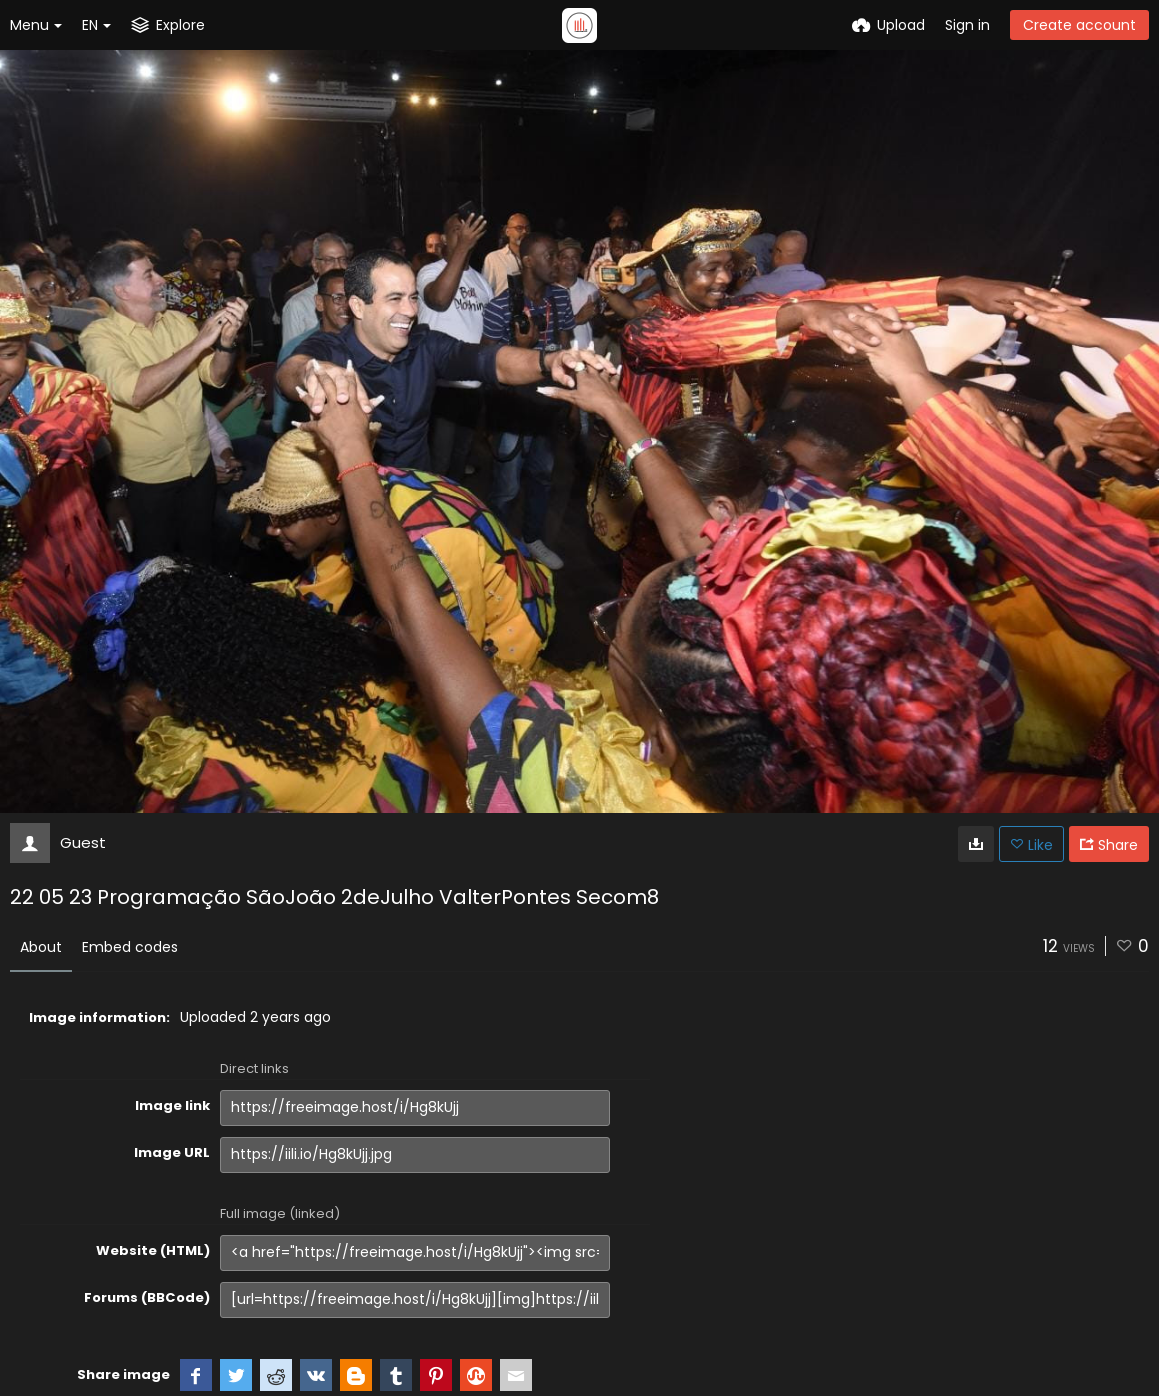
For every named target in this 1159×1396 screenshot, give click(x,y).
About (41, 947)
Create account (1079, 25)
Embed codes (130, 947)
